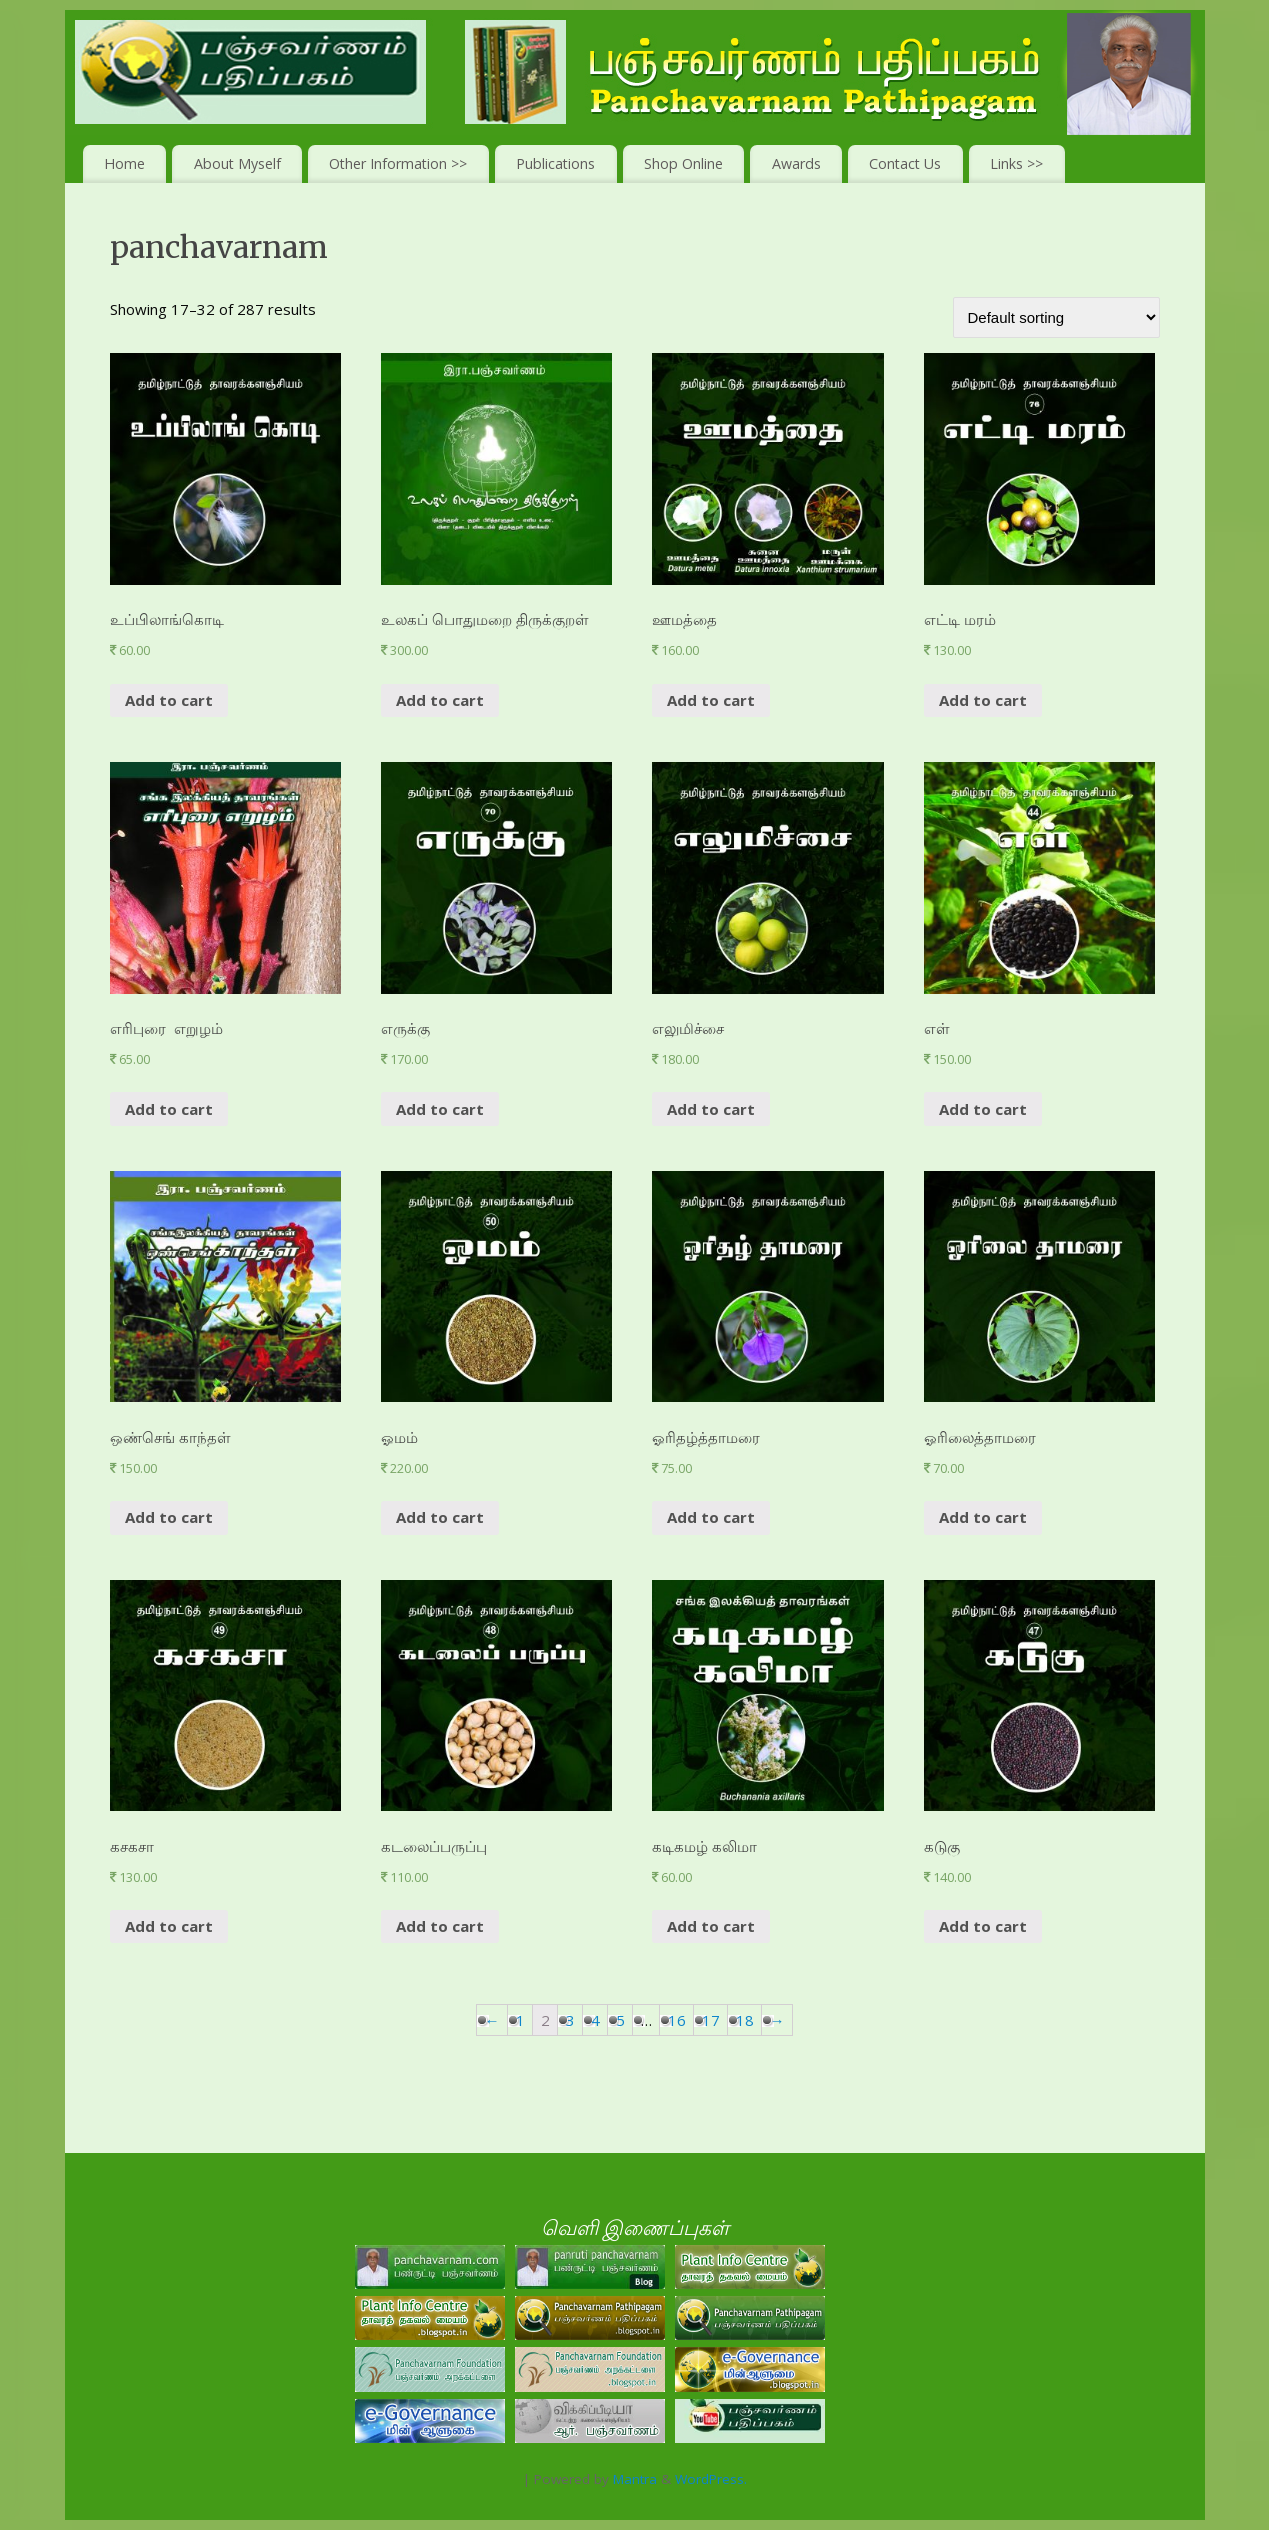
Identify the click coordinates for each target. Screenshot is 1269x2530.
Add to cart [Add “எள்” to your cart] (983, 1109)
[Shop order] (1056, 317)
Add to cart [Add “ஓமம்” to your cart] (440, 1517)
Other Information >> (398, 163)
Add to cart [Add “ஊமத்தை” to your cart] (711, 700)
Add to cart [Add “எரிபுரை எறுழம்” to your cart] (169, 1109)
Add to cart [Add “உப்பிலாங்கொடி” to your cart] (169, 700)
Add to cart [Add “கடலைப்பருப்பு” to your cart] (440, 1926)
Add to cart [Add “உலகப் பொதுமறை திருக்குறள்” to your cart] (440, 700)
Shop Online (683, 163)
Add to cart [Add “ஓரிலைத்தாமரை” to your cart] (983, 1517)
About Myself (237, 163)
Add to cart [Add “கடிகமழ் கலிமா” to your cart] (711, 1926)
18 (745, 2020)
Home (124, 163)
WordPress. (711, 2479)
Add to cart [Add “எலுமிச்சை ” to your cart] (711, 1109)
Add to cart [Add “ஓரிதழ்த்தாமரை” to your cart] (711, 1517)
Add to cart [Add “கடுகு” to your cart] (983, 1926)
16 (677, 2020)
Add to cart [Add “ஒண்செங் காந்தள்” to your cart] (169, 1517)
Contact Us (905, 163)
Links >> (1016, 163)
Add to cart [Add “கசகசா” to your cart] (169, 1926)
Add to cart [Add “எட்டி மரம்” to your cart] (983, 700)
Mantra (635, 2479)
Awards (796, 163)
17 (711, 2020)
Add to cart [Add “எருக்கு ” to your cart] (440, 1109)
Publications (555, 163)
